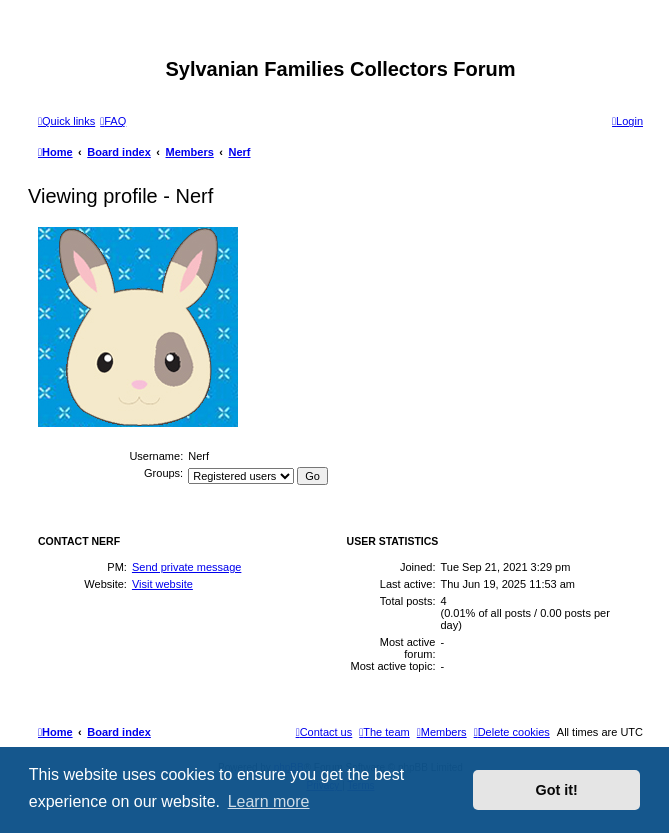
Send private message (186, 567)
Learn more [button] (269, 801)
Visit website (162, 584)
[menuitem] (113, 121)
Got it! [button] (557, 790)
